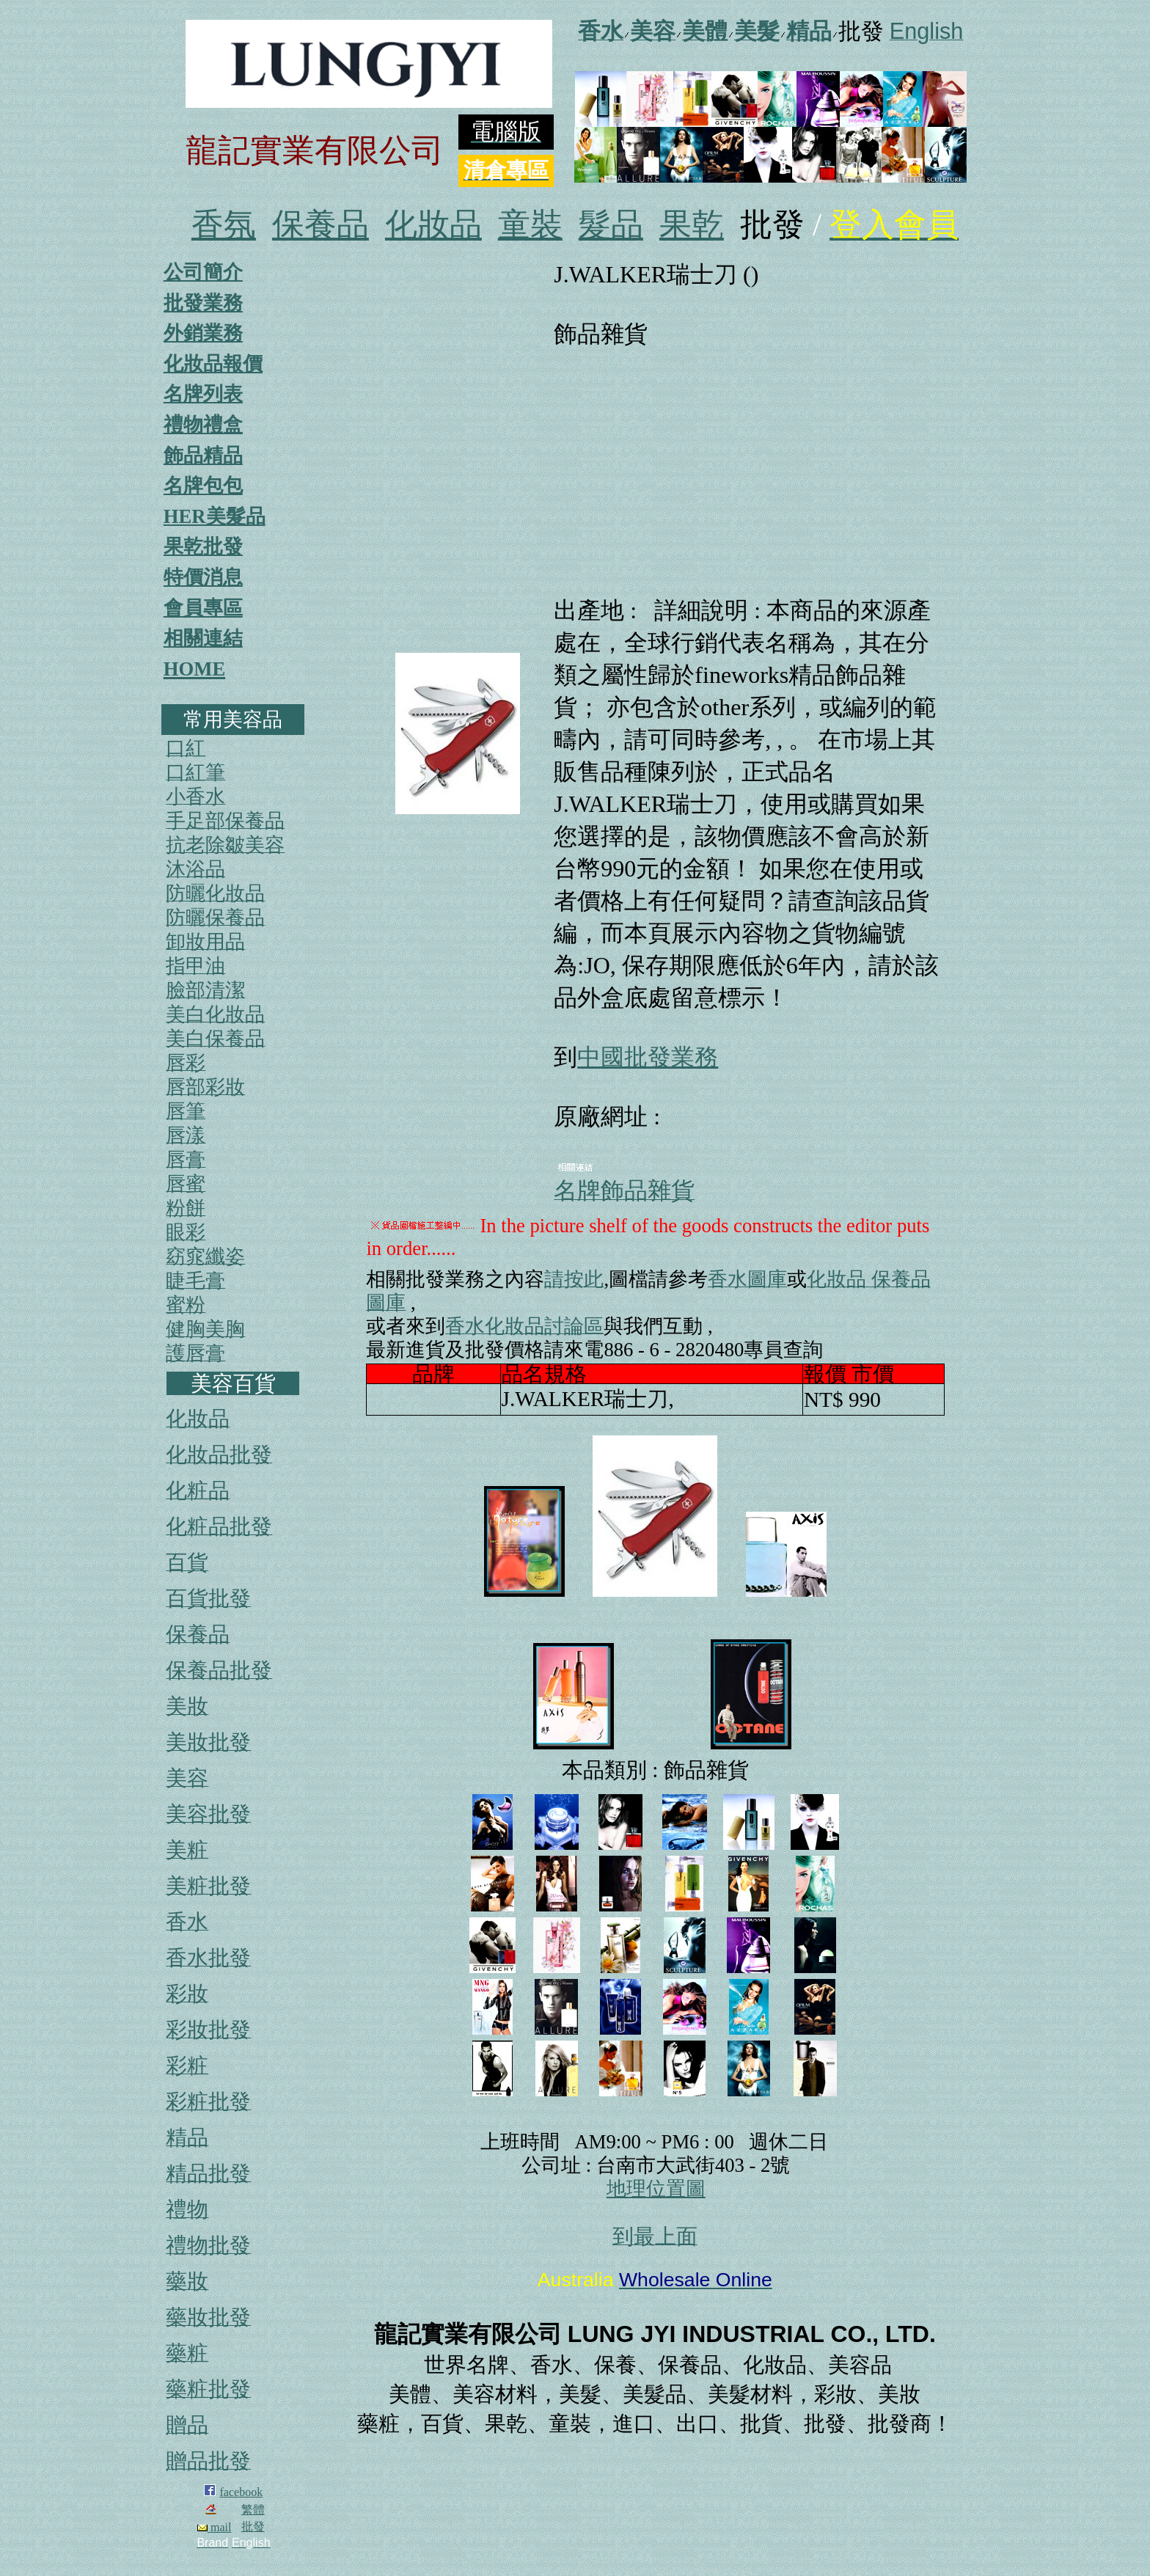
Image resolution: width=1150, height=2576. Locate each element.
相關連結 (203, 638)
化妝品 (433, 225)
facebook (241, 2492)
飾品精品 (203, 455)
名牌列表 (203, 394)
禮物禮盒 (203, 425)
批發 (253, 2526)
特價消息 (203, 577)
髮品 (611, 225)
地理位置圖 (656, 2189)
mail (214, 2527)
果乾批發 (203, 546)
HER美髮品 (214, 516)
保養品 (320, 225)
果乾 (691, 225)
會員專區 (203, 608)
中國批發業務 (647, 1057)
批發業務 (203, 303)
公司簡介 (203, 272)
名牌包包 (203, 486)
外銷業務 (203, 333)
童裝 (530, 225)
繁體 (253, 2509)
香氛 (223, 225)
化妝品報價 (213, 364)
